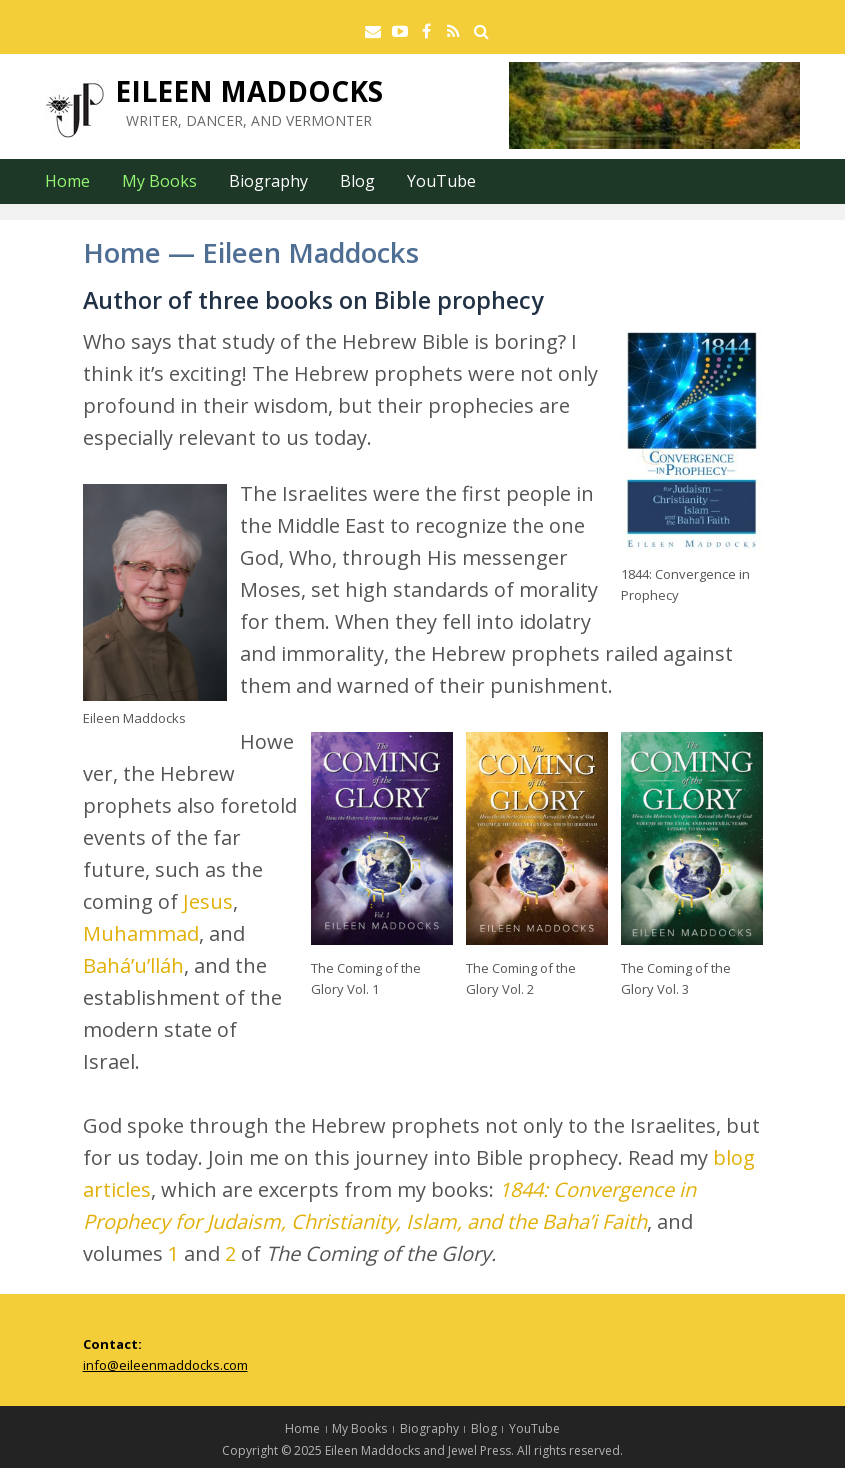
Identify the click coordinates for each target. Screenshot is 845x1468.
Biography (268, 181)
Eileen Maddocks (249, 91)
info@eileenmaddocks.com (165, 1365)
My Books (159, 181)
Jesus (208, 901)
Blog (357, 181)
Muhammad (141, 933)
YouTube (441, 181)
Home (67, 181)
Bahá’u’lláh (133, 965)
